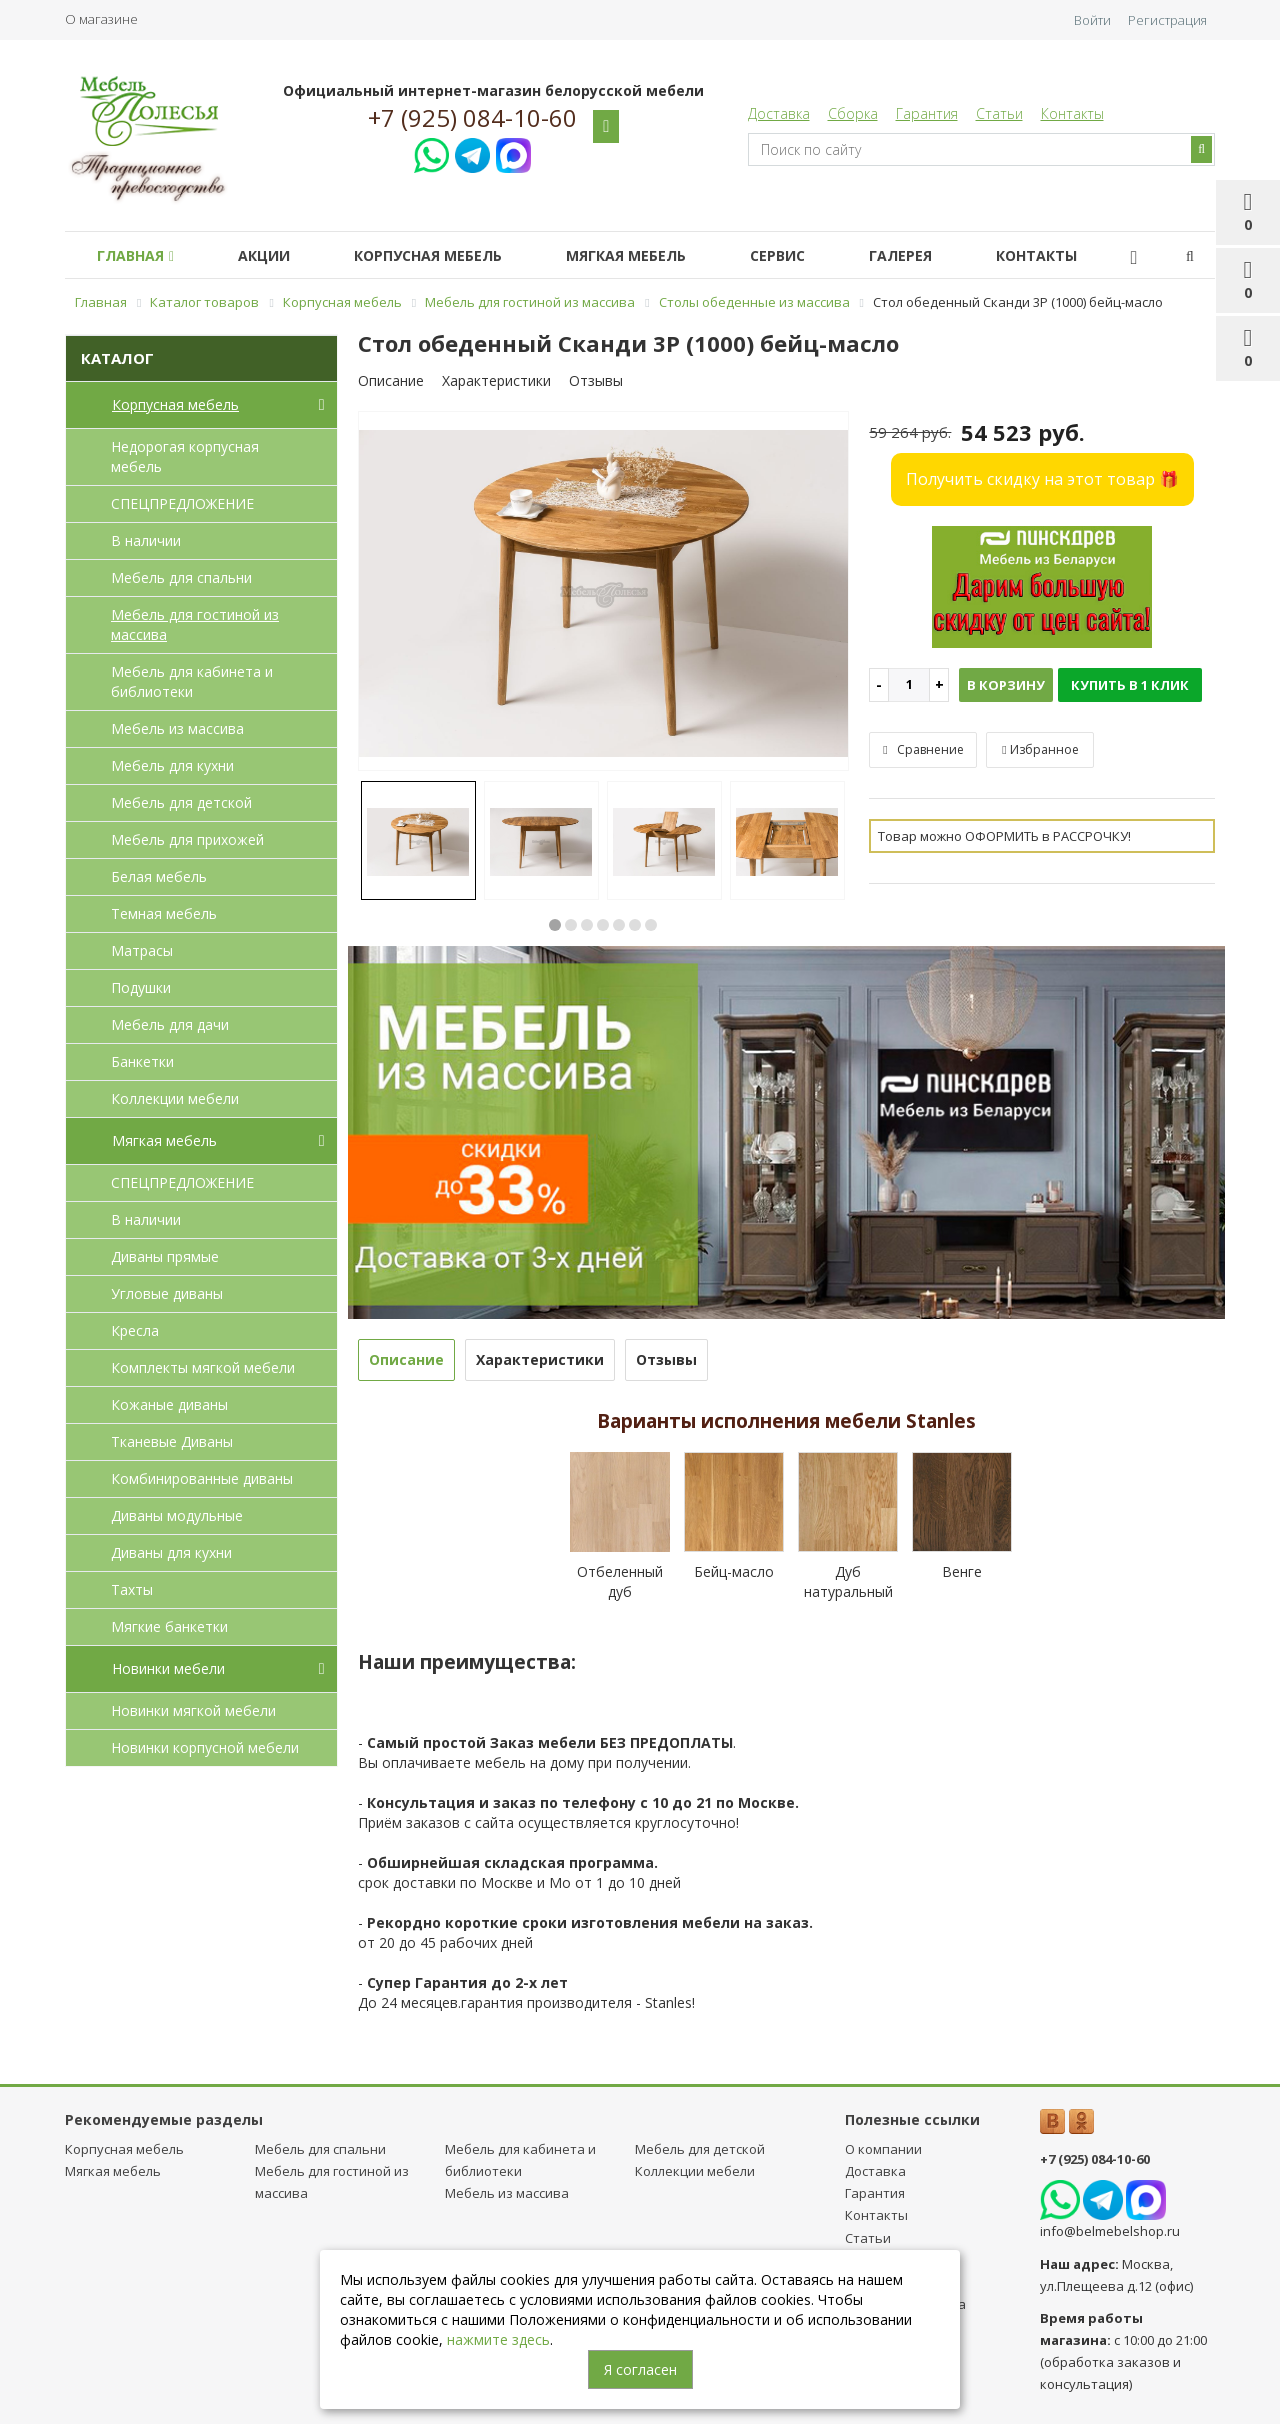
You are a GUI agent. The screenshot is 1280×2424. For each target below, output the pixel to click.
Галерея (944, 255)
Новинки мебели (222, 1669)
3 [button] (587, 925)
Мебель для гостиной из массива (195, 624)
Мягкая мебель (654, 255)
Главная (139, 255)
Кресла (135, 1330)
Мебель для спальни (181, 577)
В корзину (1006, 685)
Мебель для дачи (170, 1024)
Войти (1092, 20)
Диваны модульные (177, 1515)
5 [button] (619, 925)
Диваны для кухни (171, 1552)
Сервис (813, 255)
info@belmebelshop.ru (1110, 2231)
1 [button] (555, 925)
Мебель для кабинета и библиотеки (192, 681)
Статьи (999, 113)
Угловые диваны (167, 1293)
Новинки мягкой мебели (193, 1710)
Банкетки (142, 1061)
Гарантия (927, 113)
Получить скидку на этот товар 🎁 (1042, 479)
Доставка (779, 113)
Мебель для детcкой (181, 802)
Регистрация (1167, 20)
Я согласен (640, 2369)
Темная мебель (164, 913)
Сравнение (923, 749)
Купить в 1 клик (1130, 685)
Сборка (853, 113)
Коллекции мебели (175, 1098)
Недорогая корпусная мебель (185, 456)
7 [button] (651, 925)
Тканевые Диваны (172, 1441)
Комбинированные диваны (202, 1478)
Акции (276, 255)
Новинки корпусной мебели (205, 1747)
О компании (883, 2149)
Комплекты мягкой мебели (203, 1367)
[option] (604, 592)
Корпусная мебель (448, 255)
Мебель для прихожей (187, 839)
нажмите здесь (498, 2339)
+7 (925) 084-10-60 (472, 118)
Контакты (1072, 113)
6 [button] (635, 925)
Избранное (1040, 749)
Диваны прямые (165, 1256)
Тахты (132, 1589)
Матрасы (142, 950)
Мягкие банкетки (169, 1626)
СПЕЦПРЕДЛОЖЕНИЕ (182, 503)
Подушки (141, 987)
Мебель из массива (177, 728)
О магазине (101, 19)
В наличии (146, 540)
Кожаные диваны (169, 1404)
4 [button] (603, 925)
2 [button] (571, 925)
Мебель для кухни (172, 765)
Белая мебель (159, 876)
